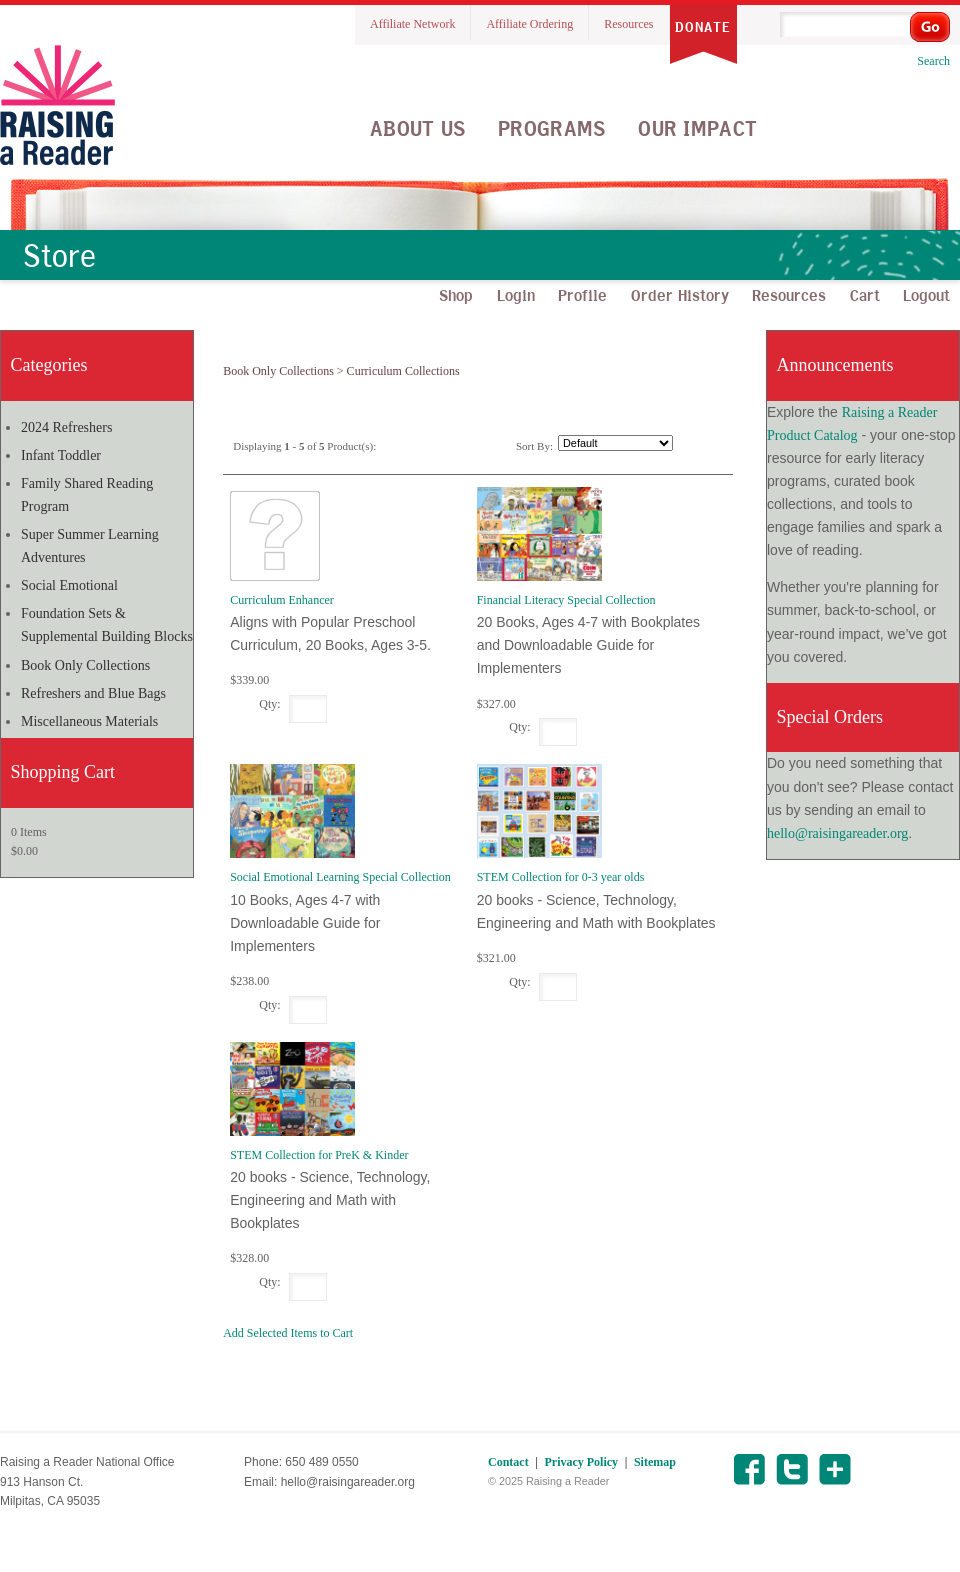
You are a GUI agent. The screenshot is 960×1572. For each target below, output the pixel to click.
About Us (418, 128)
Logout (926, 295)
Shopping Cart (63, 772)
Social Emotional (69, 585)
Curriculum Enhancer (282, 600)
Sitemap (655, 1462)
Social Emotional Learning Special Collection (340, 877)
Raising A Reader (57, 105)
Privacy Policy (581, 1462)
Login (516, 295)
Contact (508, 1462)
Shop (456, 295)
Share (834, 1469)
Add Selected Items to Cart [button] (288, 1333)
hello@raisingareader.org (837, 833)
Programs (552, 128)
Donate (703, 27)
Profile (582, 295)
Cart (865, 295)
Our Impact (697, 128)
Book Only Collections (85, 665)
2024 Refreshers (66, 427)
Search (933, 61)
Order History (680, 295)
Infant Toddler (61, 455)
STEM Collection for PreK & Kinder (319, 1155)
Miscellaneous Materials (89, 721)
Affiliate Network (412, 24)
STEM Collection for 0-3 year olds (561, 877)
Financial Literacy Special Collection (566, 600)
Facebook (748, 1469)
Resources (628, 24)
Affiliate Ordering (529, 24)
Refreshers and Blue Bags (93, 693)
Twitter (791, 1469)
